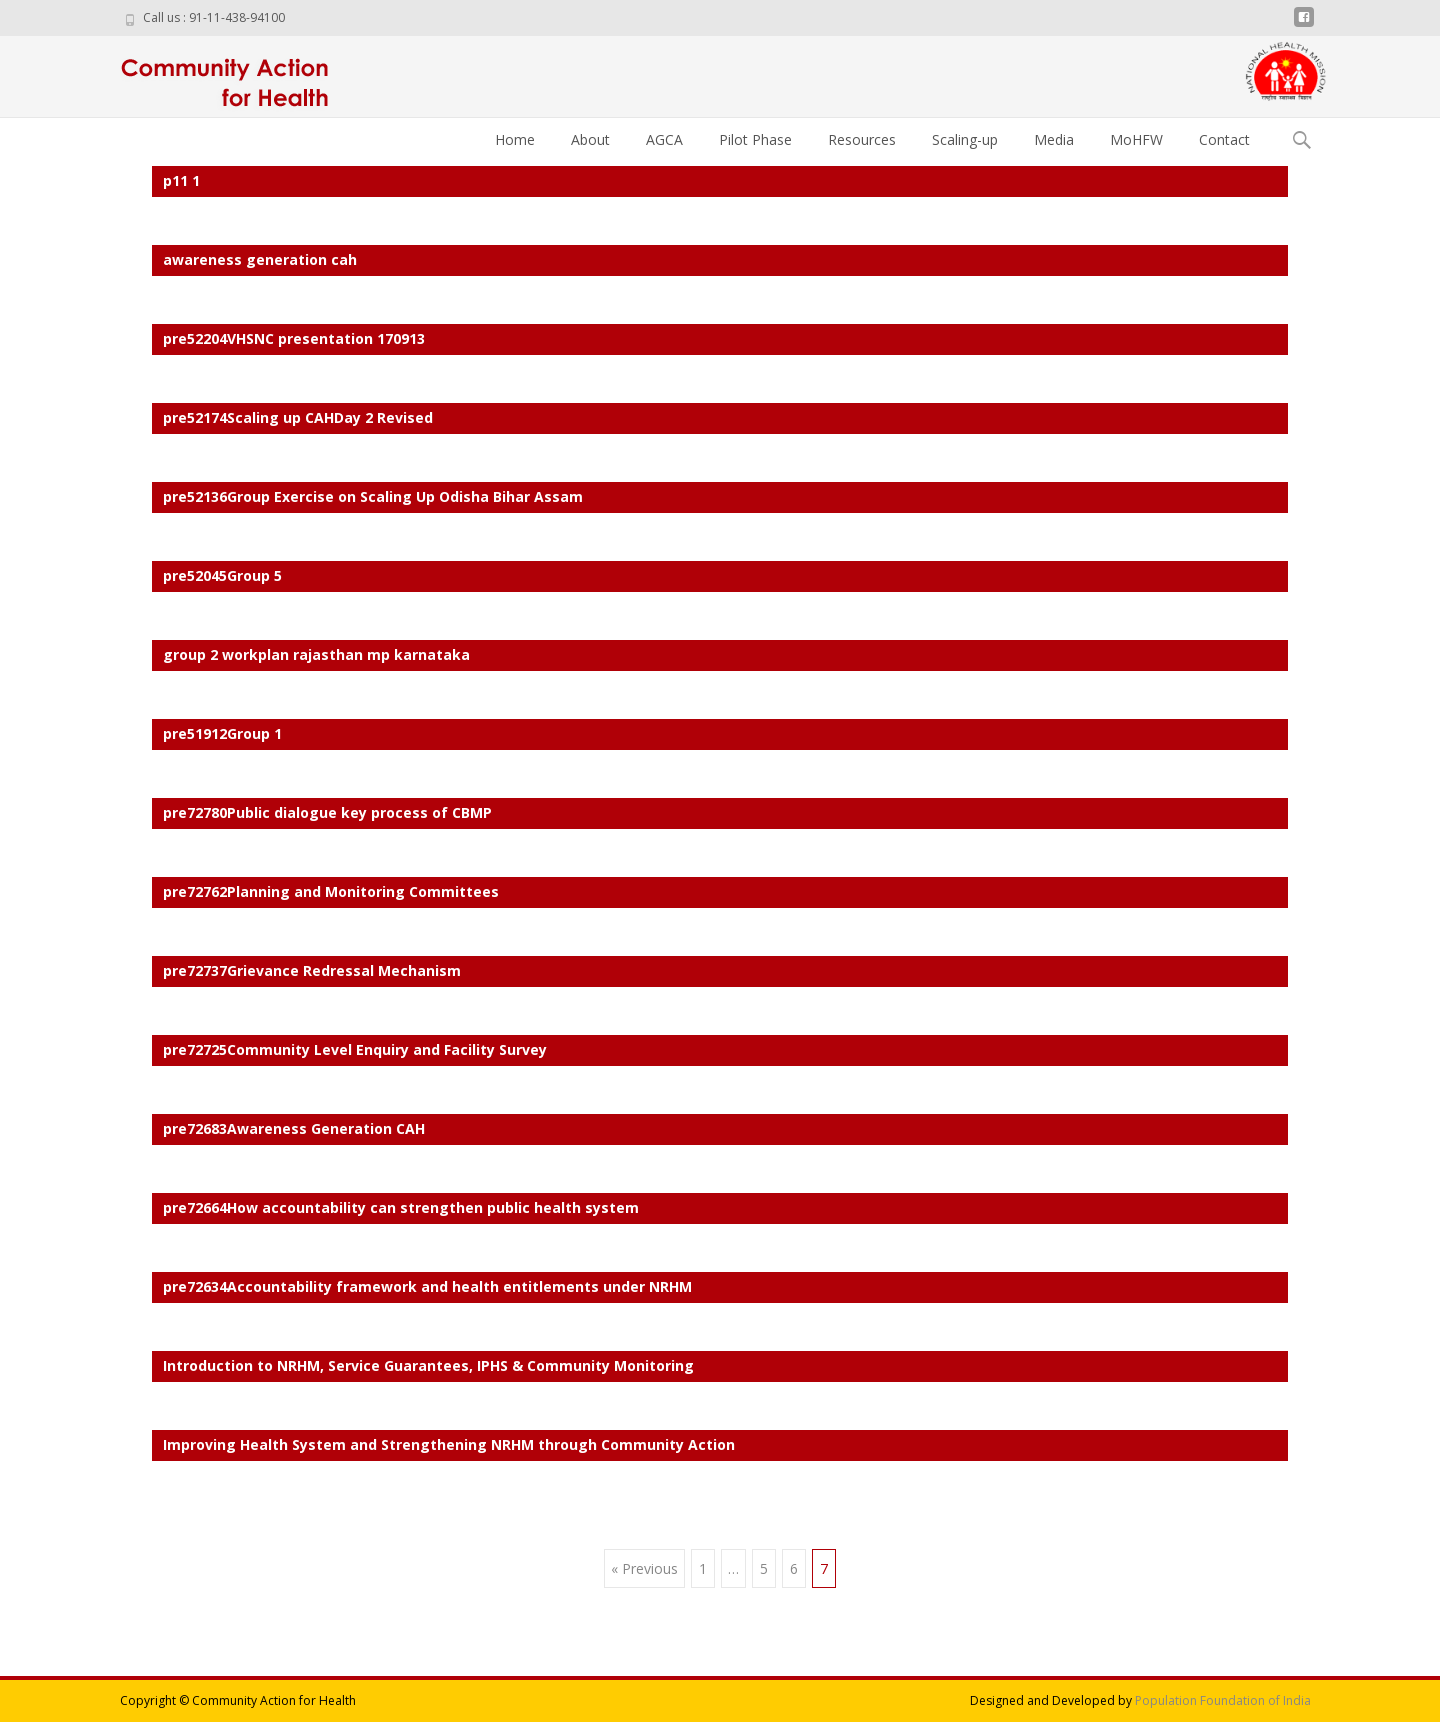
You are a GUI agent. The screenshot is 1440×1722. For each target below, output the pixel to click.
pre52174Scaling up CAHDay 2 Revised (298, 417)
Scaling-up (965, 139)
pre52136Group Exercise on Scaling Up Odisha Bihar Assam (373, 496)
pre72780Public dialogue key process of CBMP (327, 812)
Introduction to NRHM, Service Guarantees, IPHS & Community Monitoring (428, 1365)
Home (515, 139)
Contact (1224, 139)
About (590, 139)
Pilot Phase (755, 139)
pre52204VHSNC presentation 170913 (294, 338)
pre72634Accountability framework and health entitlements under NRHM (427, 1286)
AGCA (664, 139)
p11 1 (181, 180)
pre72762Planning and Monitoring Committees (331, 891)
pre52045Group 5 (222, 575)
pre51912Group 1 (222, 733)
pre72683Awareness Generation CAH (294, 1128)
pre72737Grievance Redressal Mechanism (312, 970)
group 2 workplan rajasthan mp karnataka (316, 654)
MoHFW (1136, 139)
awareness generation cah (260, 259)
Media (1054, 139)
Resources (862, 139)
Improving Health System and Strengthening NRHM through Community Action (449, 1444)
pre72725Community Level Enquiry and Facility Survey (355, 1049)
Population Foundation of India (1223, 1700)
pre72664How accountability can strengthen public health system (401, 1207)
